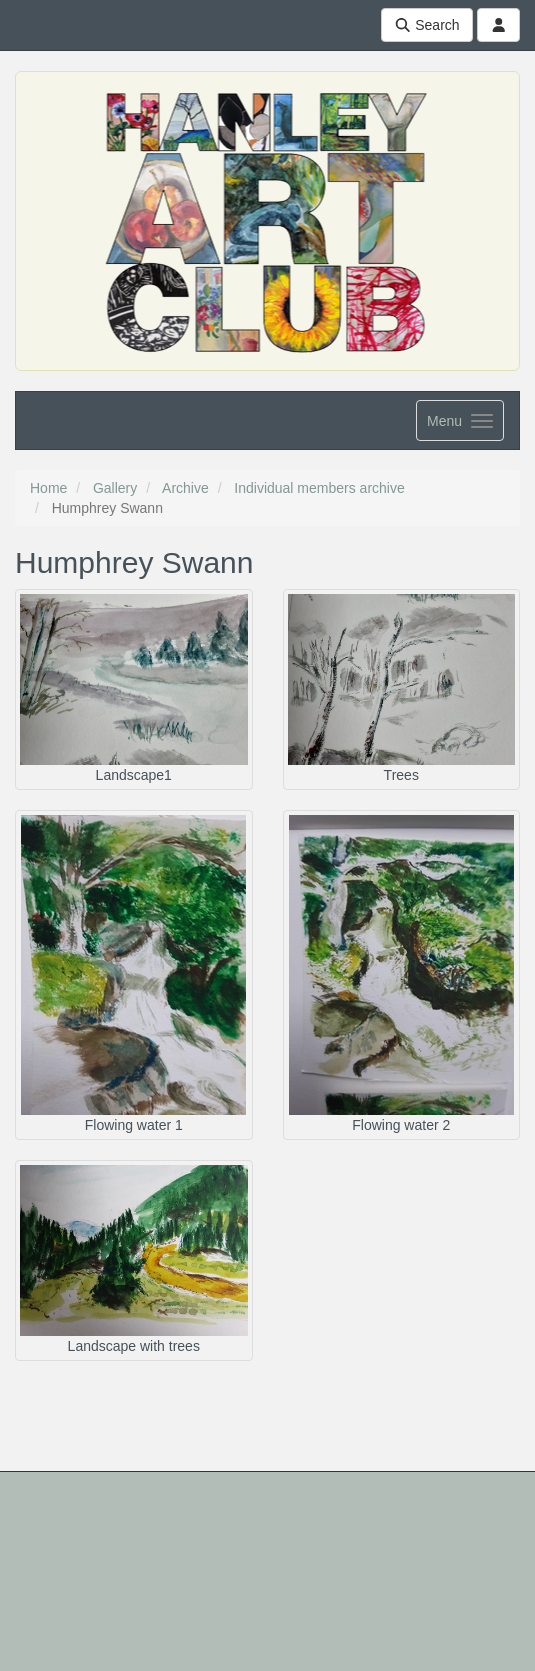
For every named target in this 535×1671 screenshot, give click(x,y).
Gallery (115, 488)
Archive (185, 488)
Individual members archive (319, 488)
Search (427, 25)
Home (48, 488)
